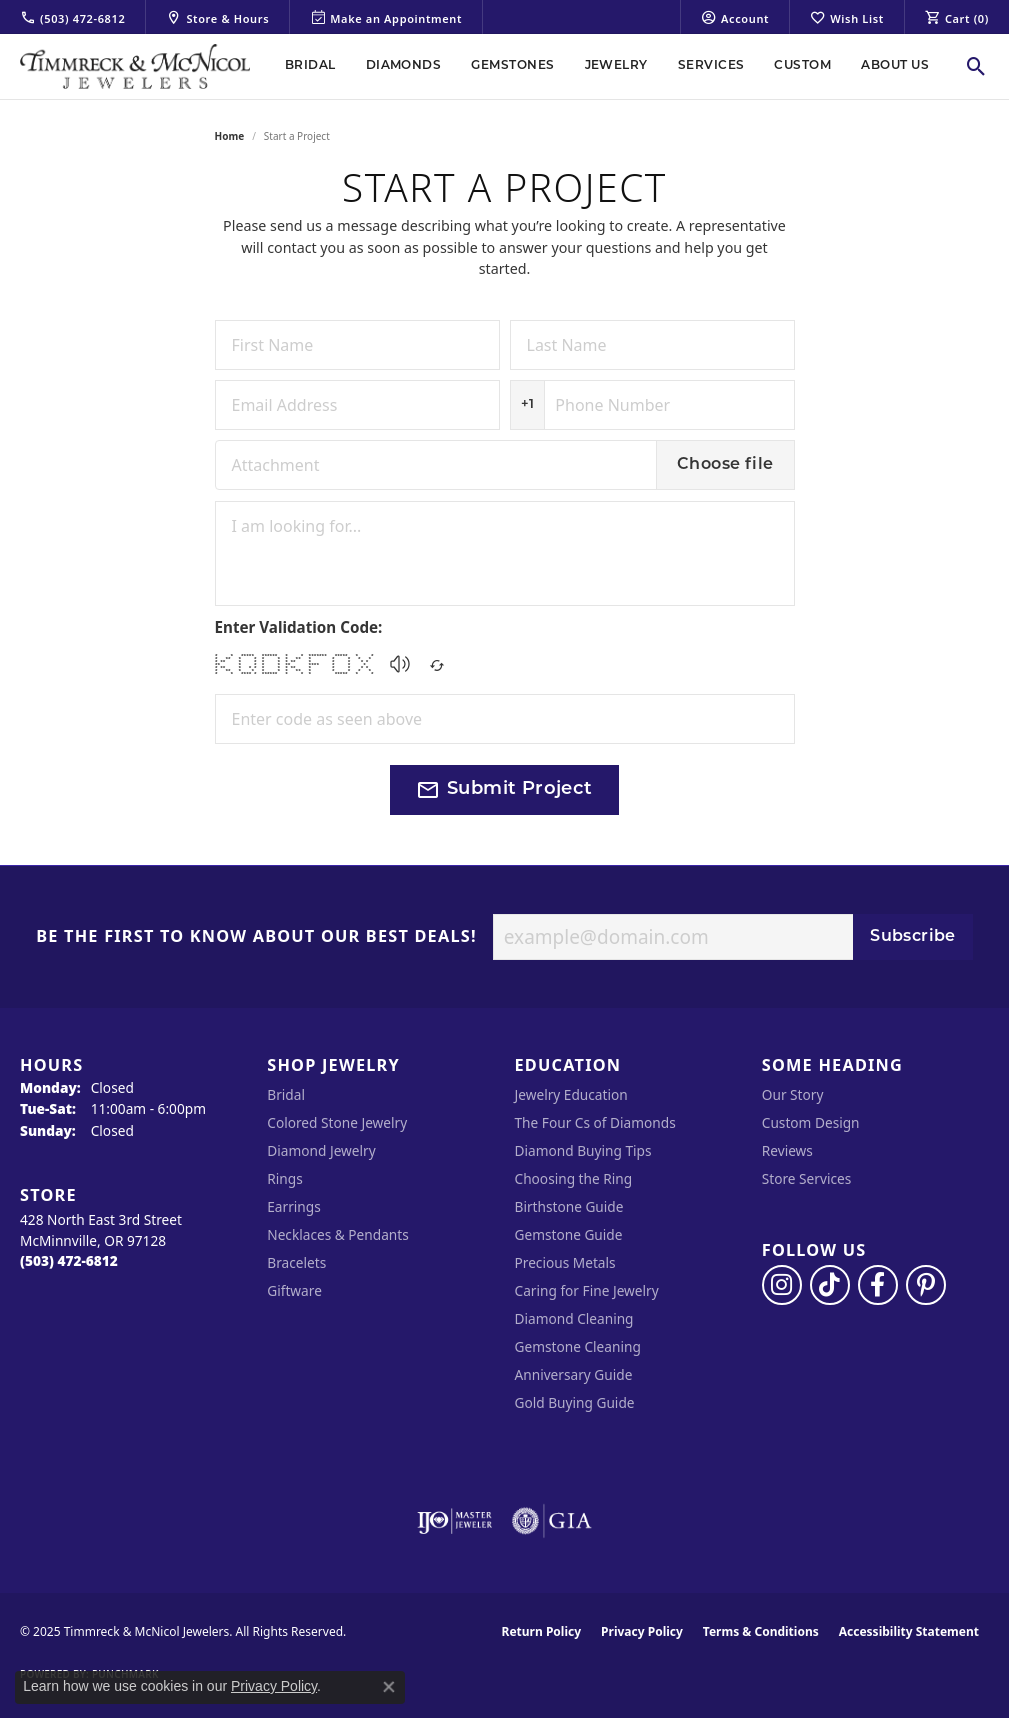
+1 (528, 404)
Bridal (310, 66)
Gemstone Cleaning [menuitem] (578, 1346)
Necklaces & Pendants (338, 1234)
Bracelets (296, 1262)
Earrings (294, 1206)
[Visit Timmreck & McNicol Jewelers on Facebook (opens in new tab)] (878, 1285)
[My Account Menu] (735, 17)
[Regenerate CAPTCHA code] (437, 659)
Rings (284, 1178)
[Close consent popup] (389, 1687)
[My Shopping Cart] (957, 17)
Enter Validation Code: (299, 627)
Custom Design (811, 1122)
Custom (802, 66)
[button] (400, 664)
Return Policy (542, 1631)
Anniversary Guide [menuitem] (574, 1374)
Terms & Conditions (761, 1631)
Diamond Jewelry (321, 1150)
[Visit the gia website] (552, 1521)
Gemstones (512, 66)
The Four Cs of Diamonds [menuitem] (595, 1122)
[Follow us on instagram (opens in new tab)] (782, 1285)
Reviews (787, 1150)
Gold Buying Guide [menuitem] (575, 1402)
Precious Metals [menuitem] (565, 1262)
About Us (895, 66)
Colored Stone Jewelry (337, 1122)
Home (230, 136)
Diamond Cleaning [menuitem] (574, 1318)
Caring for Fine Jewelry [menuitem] (587, 1290)
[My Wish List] (847, 17)
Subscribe (913, 937)
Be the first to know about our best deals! (256, 937)
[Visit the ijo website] (454, 1521)
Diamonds (404, 66)
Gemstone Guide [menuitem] (569, 1234)
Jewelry (616, 66)
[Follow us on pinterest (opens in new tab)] (926, 1285)
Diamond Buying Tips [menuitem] (583, 1150)
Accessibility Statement (909, 1631)
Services (711, 66)
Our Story (793, 1094)
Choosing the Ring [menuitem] (574, 1178)
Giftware (294, 1290)
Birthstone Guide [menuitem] (569, 1206)
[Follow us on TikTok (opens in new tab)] (830, 1285)
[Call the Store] (69, 1260)
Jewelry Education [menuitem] (571, 1094)
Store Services (807, 1178)
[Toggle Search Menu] (976, 66)
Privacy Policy (642, 1631)
